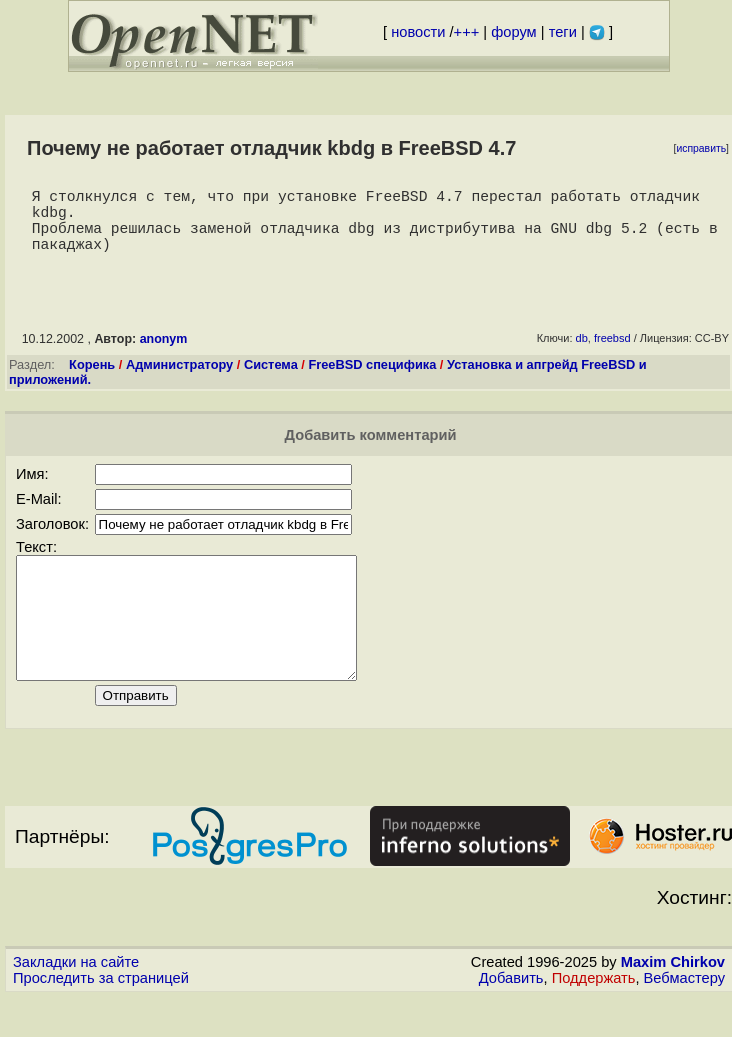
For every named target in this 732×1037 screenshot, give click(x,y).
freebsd (612, 354)
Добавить (511, 1018)
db (582, 354)
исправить (701, 148)
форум (513, 32)
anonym (164, 355)
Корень (92, 380)
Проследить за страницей (101, 1018)
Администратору (179, 380)
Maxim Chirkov (673, 1002)
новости (418, 32)
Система (271, 380)
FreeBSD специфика (372, 380)
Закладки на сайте (76, 1002)
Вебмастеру (684, 1018)
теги (563, 32)
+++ (467, 32)
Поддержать (594, 1018)
